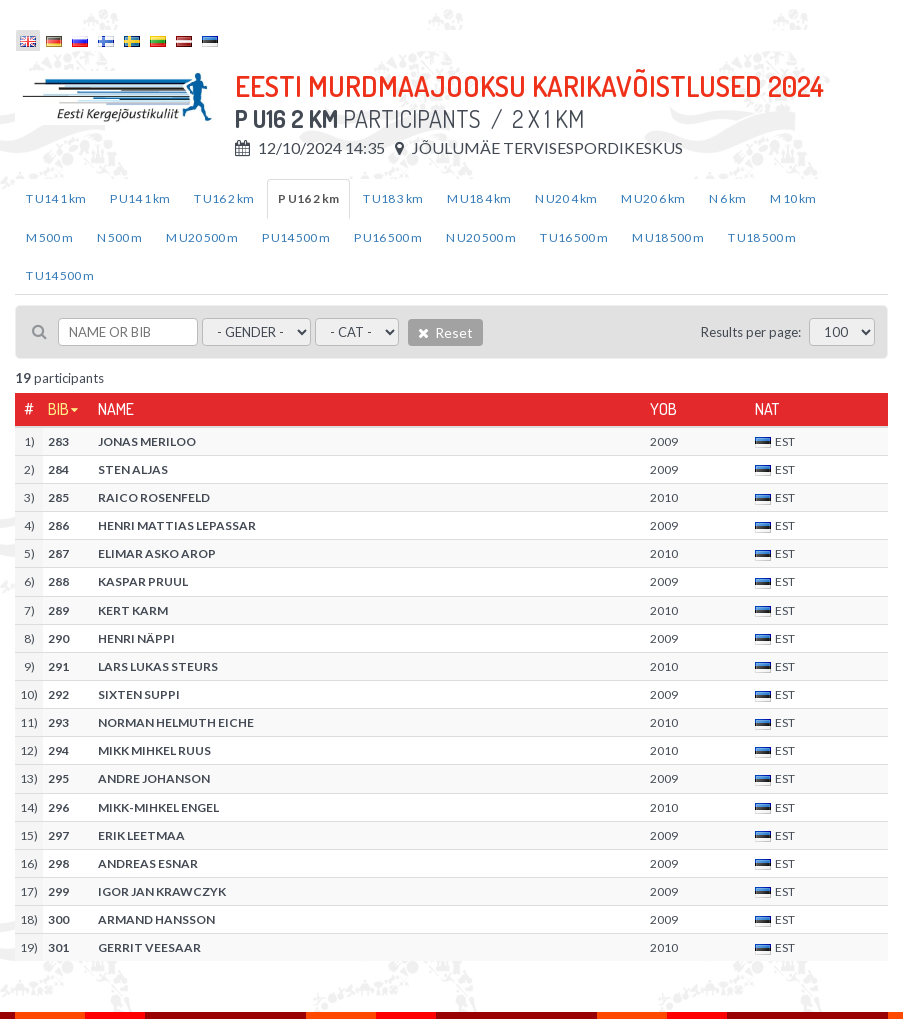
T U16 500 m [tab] (574, 237)
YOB (663, 409)
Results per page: (751, 332)
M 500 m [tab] (49, 237)
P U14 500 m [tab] (296, 237)
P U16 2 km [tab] (308, 198)
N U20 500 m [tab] (481, 237)
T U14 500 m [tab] (60, 275)
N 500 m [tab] (119, 237)
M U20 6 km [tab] (653, 198)
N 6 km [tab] (727, 198)
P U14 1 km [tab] (140, 198)
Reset (445, 332)
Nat (767, 409)
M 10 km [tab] (793, 198)
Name (116, 409)
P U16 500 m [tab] (388, 237)
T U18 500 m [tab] (762, 237)
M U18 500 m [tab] (668, 237)
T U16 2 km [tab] (224, 198)
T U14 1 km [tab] (56, 198)
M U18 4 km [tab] (479, 198)
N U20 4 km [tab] (566, 198)
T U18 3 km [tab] (393, 198)
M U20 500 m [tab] (202, 237)
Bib (58, 409)
